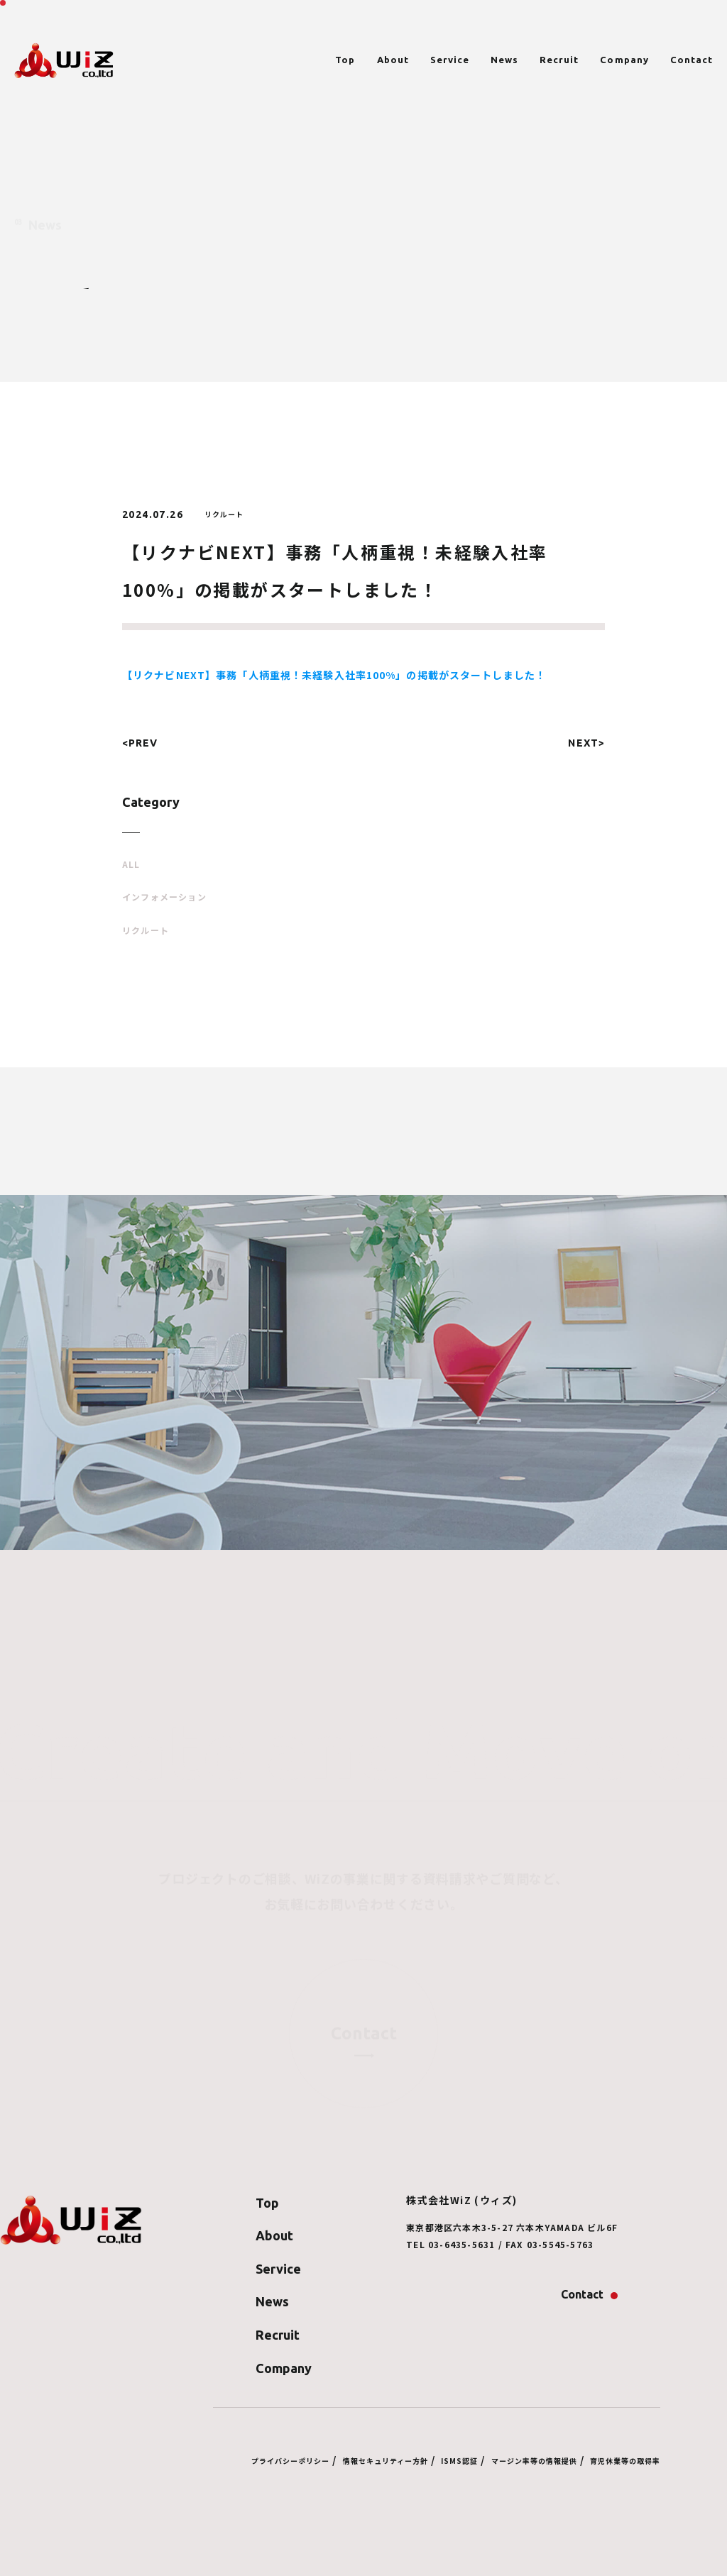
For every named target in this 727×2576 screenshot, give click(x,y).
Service (449, 60)
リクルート (145, 930)
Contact (691, 60)
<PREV (140, 743)
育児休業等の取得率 (625, 2460)
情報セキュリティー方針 (385, 2460)
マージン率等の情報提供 (534, 2460)
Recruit (559, 60)
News (504, 60)
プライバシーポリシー (290, 2460)
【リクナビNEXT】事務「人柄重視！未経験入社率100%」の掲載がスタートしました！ (334, 675)
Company (624, 60)
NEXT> (586, 743)
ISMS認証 (459, 2460)
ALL (131, 864)
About (393, 60)
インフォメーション (164, 897)
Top (345, 60)
